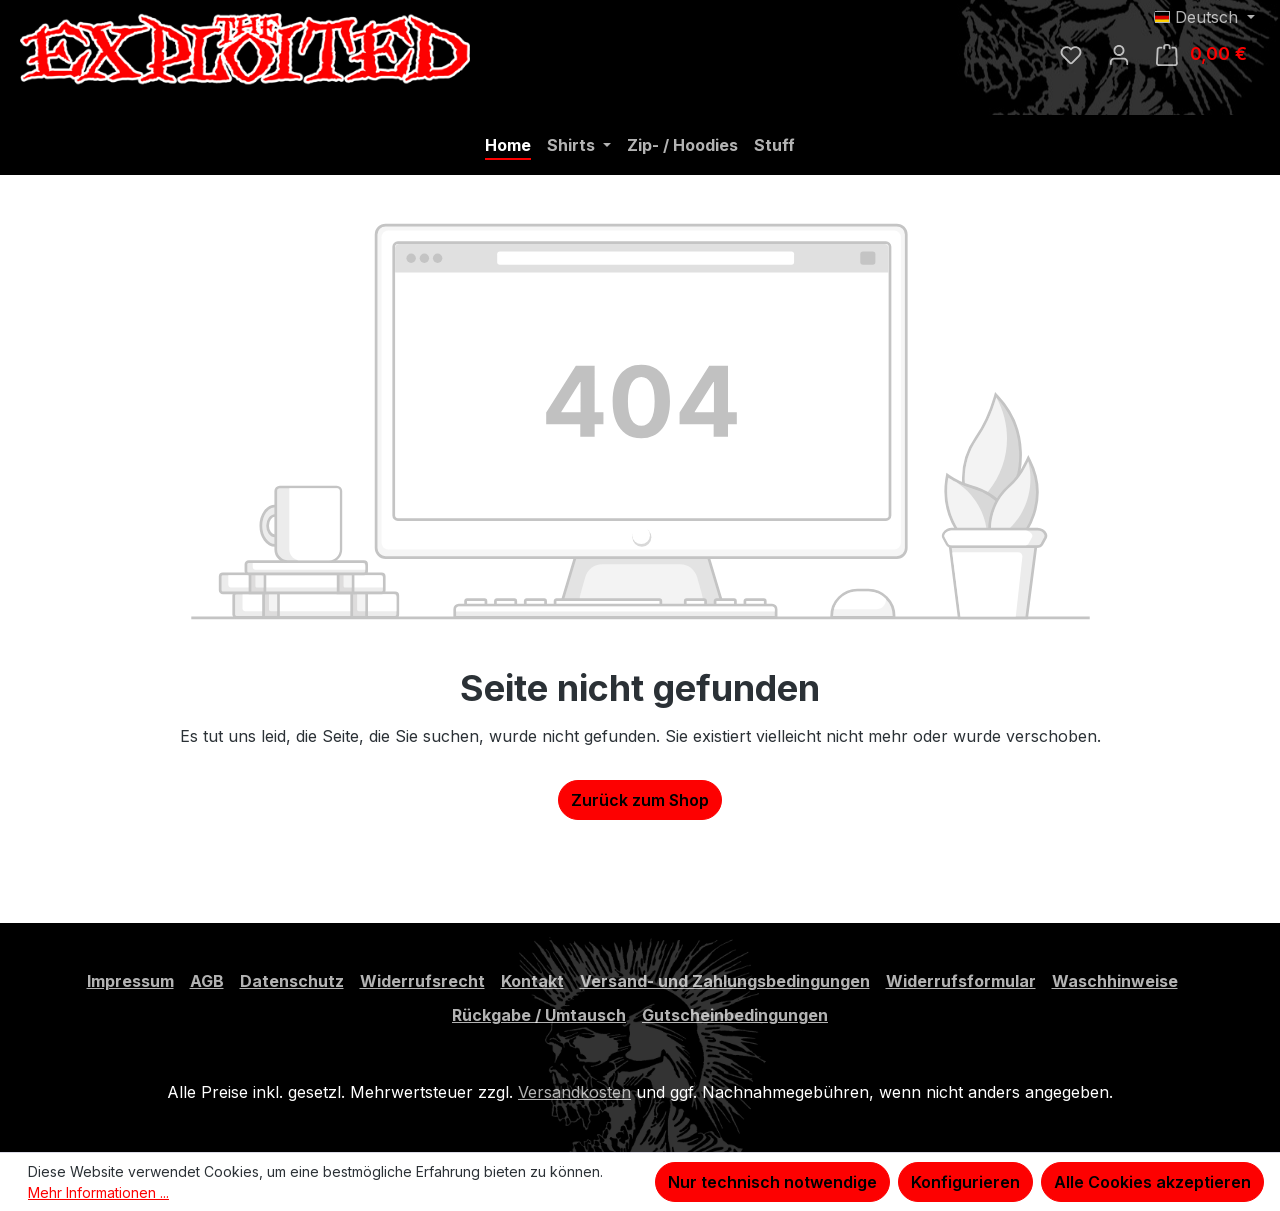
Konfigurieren (965, 1182)
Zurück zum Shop (640, 800)
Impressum (130, 981)
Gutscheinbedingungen (735, 1015)
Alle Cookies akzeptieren (1152, 1182)
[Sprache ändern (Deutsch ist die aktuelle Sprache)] (1204, 17)
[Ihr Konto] (1119, 54)
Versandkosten (574, 1092)
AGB (207, 981)
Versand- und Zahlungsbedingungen (725, 981)
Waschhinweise (1115, 981)
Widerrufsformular (961, 981)
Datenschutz (292, 981)
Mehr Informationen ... (98, 1192)
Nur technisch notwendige (772, 1182)
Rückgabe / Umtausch (539, 1015)
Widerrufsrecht (422, 981)
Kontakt (532, 981)
